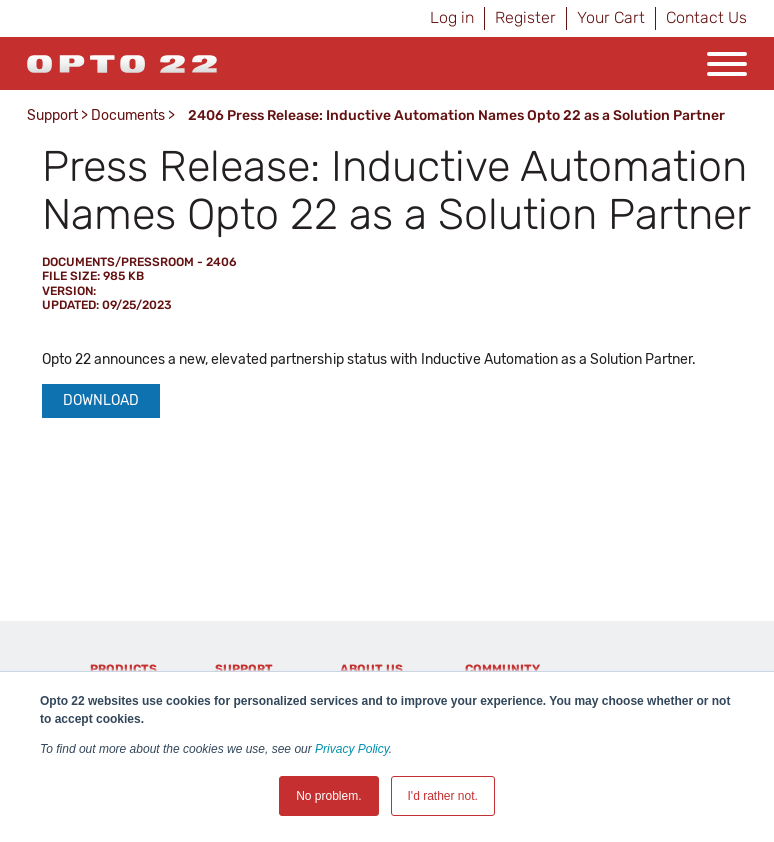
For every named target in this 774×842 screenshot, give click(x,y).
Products (123, 669)
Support (52, 115)
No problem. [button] (328, 796)
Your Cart (611, 17)
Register (525, 17)
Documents (128, 115)
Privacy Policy (352, 749)
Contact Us (706, 17)
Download (101, 400)
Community (502, 669)
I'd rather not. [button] (443, 796)
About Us (371, 669)
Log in (452, 17)
